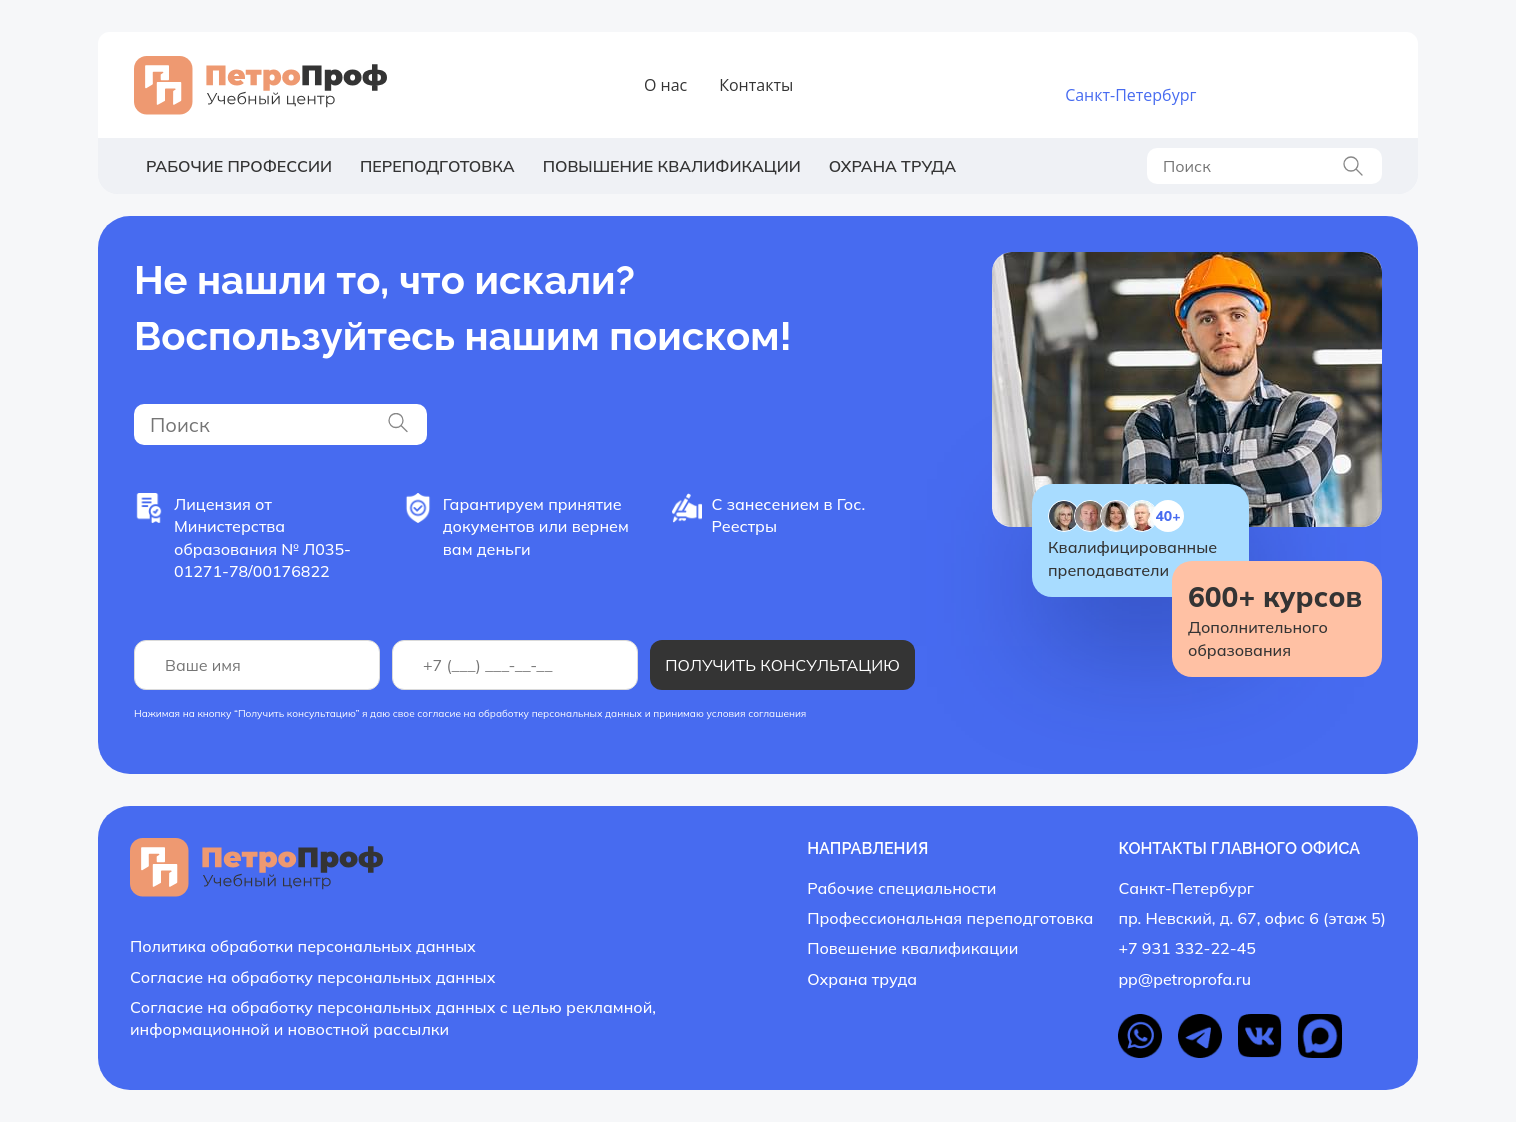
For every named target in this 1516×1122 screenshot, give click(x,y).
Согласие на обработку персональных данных (312, 977)
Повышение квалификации (672, 166)
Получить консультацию (782, 665)
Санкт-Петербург (1130, 95)
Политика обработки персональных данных (303, 946)
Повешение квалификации (912, 948)
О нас (665, 85)
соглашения (777, 713)
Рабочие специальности (901, 888)
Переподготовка (437, 166)
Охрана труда (892, 166)
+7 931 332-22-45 (1284, 75)
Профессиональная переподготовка (950, 918)
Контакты (756, 85)
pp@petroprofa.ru (1184, 979)
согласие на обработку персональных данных (529, 713)
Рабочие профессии (239, 166)
